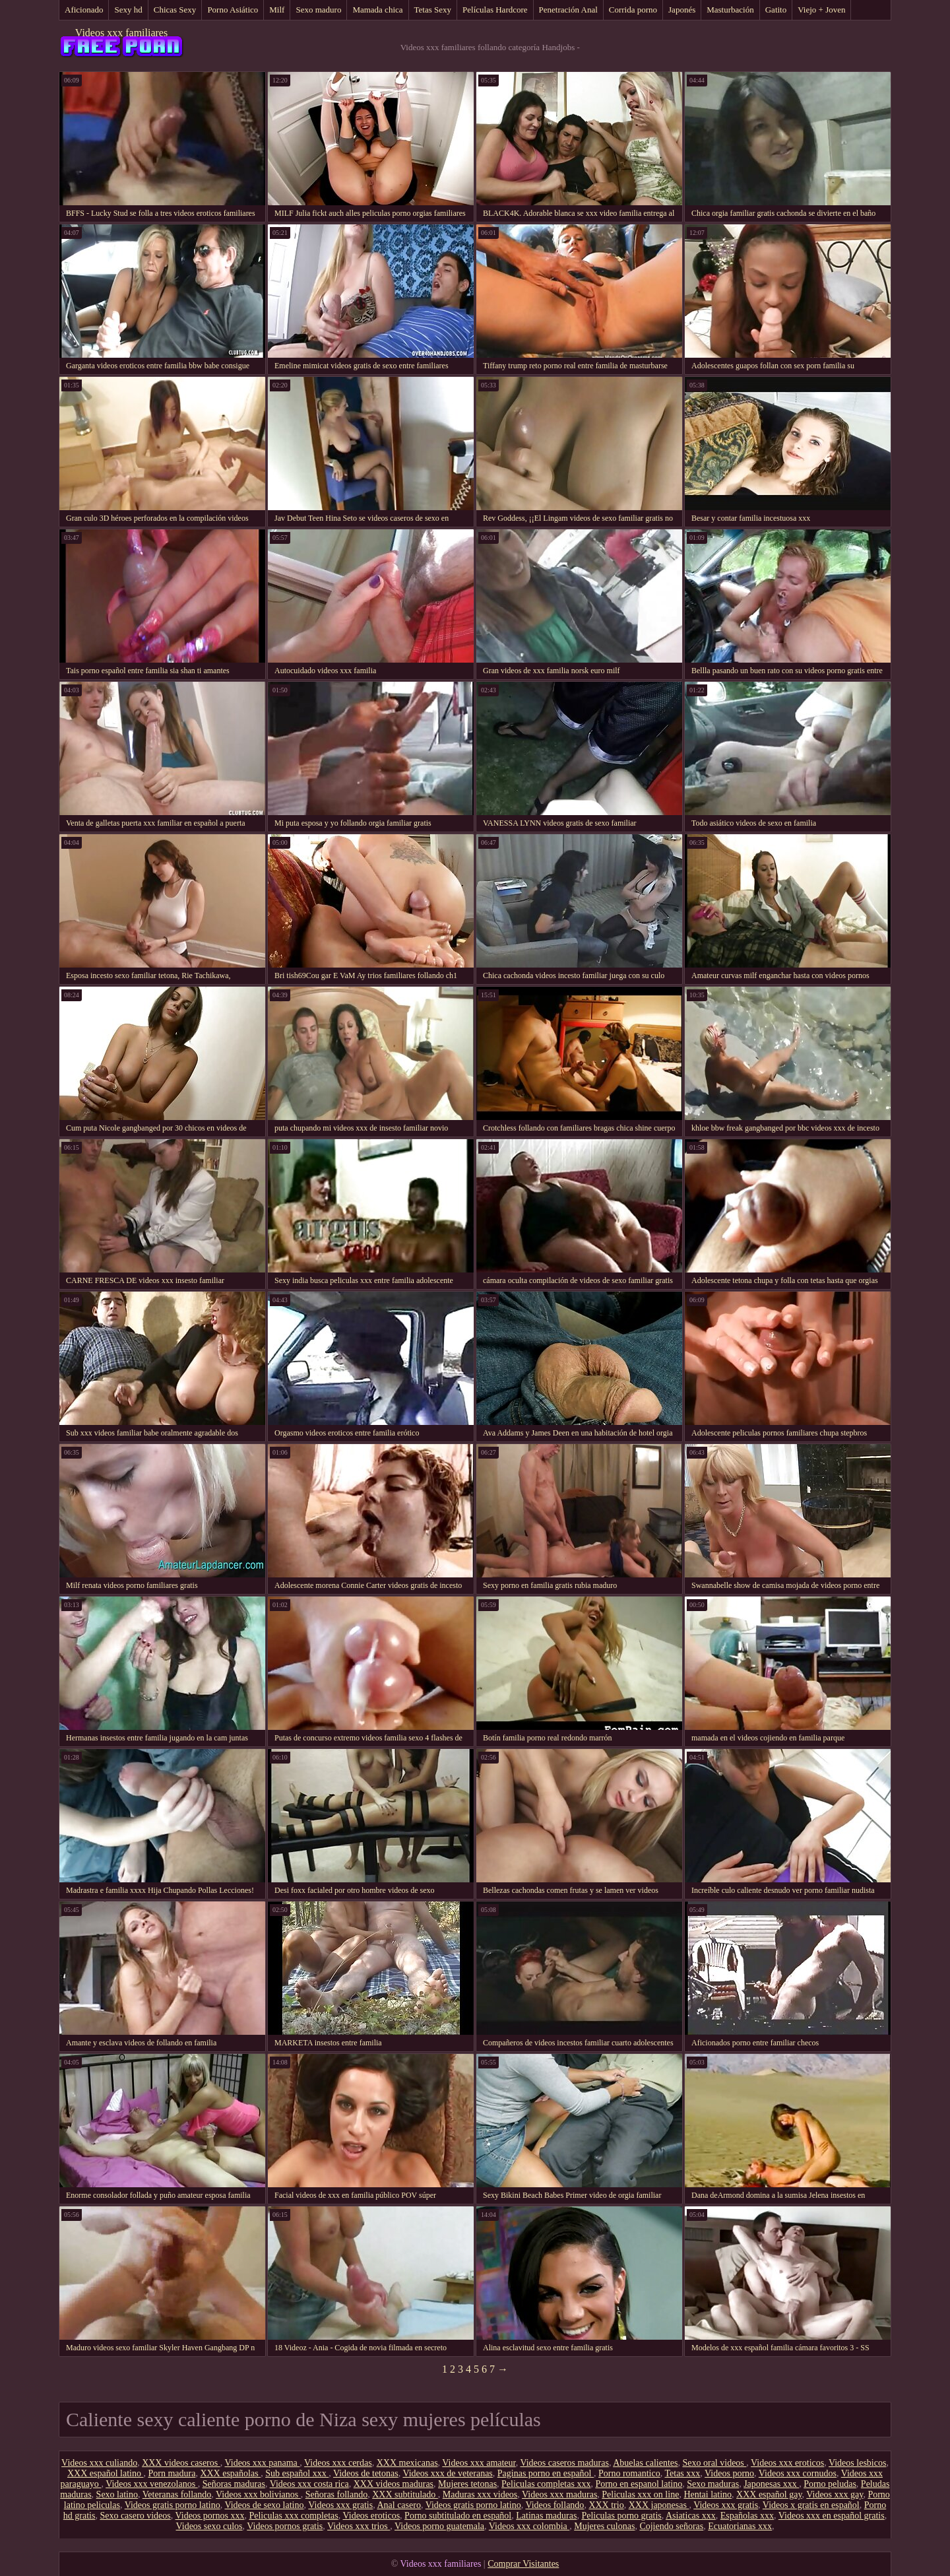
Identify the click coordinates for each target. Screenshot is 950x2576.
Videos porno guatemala (439, 2526)
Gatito (776, 10)
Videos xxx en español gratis (831, 2516)
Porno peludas (830, 2484)
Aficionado (84, 10)
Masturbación (730, 10)
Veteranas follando (177, 2494)
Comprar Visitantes (523, 2564)
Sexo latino (117, 2494)
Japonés (681, 10)
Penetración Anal (568, 10)
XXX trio (605, 2505)
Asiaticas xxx (691, 2516)
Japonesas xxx (771, 2484)
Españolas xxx (747, 2516)
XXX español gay (769, 2494)
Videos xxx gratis (340, 2505)
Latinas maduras (546, 2516)
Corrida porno (633, 10)
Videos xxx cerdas (338, 2463)
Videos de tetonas (365, 2473)
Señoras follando (336, 2494)
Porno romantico (629, 2473)
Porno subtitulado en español (457, 2516)
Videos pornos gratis (285, 2526)
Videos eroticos (371, 2516)
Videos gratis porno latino (172, 2505)
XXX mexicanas (407, 2463)
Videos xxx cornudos (798, 2473)
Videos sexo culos (208, 2526)
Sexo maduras (713, 2484)
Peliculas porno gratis (621, 2516)
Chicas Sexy (175, 10)
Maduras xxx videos (480, 2494)
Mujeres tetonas (467, 2484)
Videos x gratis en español (811, 2505)
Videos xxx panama (262, 2463)
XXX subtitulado (405, 2494)
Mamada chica (377, 10)
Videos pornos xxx (209, 2516)
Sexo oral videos (714, 2463)
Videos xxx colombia (529, 2526)
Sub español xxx (297, 2473)
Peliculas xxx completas (293, 2516)
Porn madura (171, 2473)
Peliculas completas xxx (545, 2484)
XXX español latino (105, 2473)
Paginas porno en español (545, 2473)
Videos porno (729, 2473)
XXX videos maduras (393, 2484)
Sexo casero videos (135, 2516)
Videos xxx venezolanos (152, 2484)
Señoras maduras (234, 2484)
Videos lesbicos (857, 2463)
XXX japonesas (659, 2505)
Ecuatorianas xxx (740, 2526)
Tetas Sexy (433, 10)
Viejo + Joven (821, 10)
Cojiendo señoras (671, 2526)
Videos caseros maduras (564, 2463)
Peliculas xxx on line (640, 2494)
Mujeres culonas (604, 2526)
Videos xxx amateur (478, 2463)
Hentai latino (707, 2494)
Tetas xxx (682, 2473)
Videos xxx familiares (121, 32)
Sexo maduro (318, 10)
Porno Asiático (232, 10)
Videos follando (554, 2505)
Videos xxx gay (834, 2494)
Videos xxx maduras (559, 2494)
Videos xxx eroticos (787, 2463)
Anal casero (398, 2505)
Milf (276, 10)
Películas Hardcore (495, 10)
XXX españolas (230, 2473)
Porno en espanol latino (638, 2484)
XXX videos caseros (181, 2463)
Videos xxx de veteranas (447, 2473)
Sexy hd (128, 10)
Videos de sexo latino (263, 2505)
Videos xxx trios (358, 2526)
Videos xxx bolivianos (258, 2494)
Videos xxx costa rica (309, 2484)
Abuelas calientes (645, 2463)
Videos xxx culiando (99, 2463)
